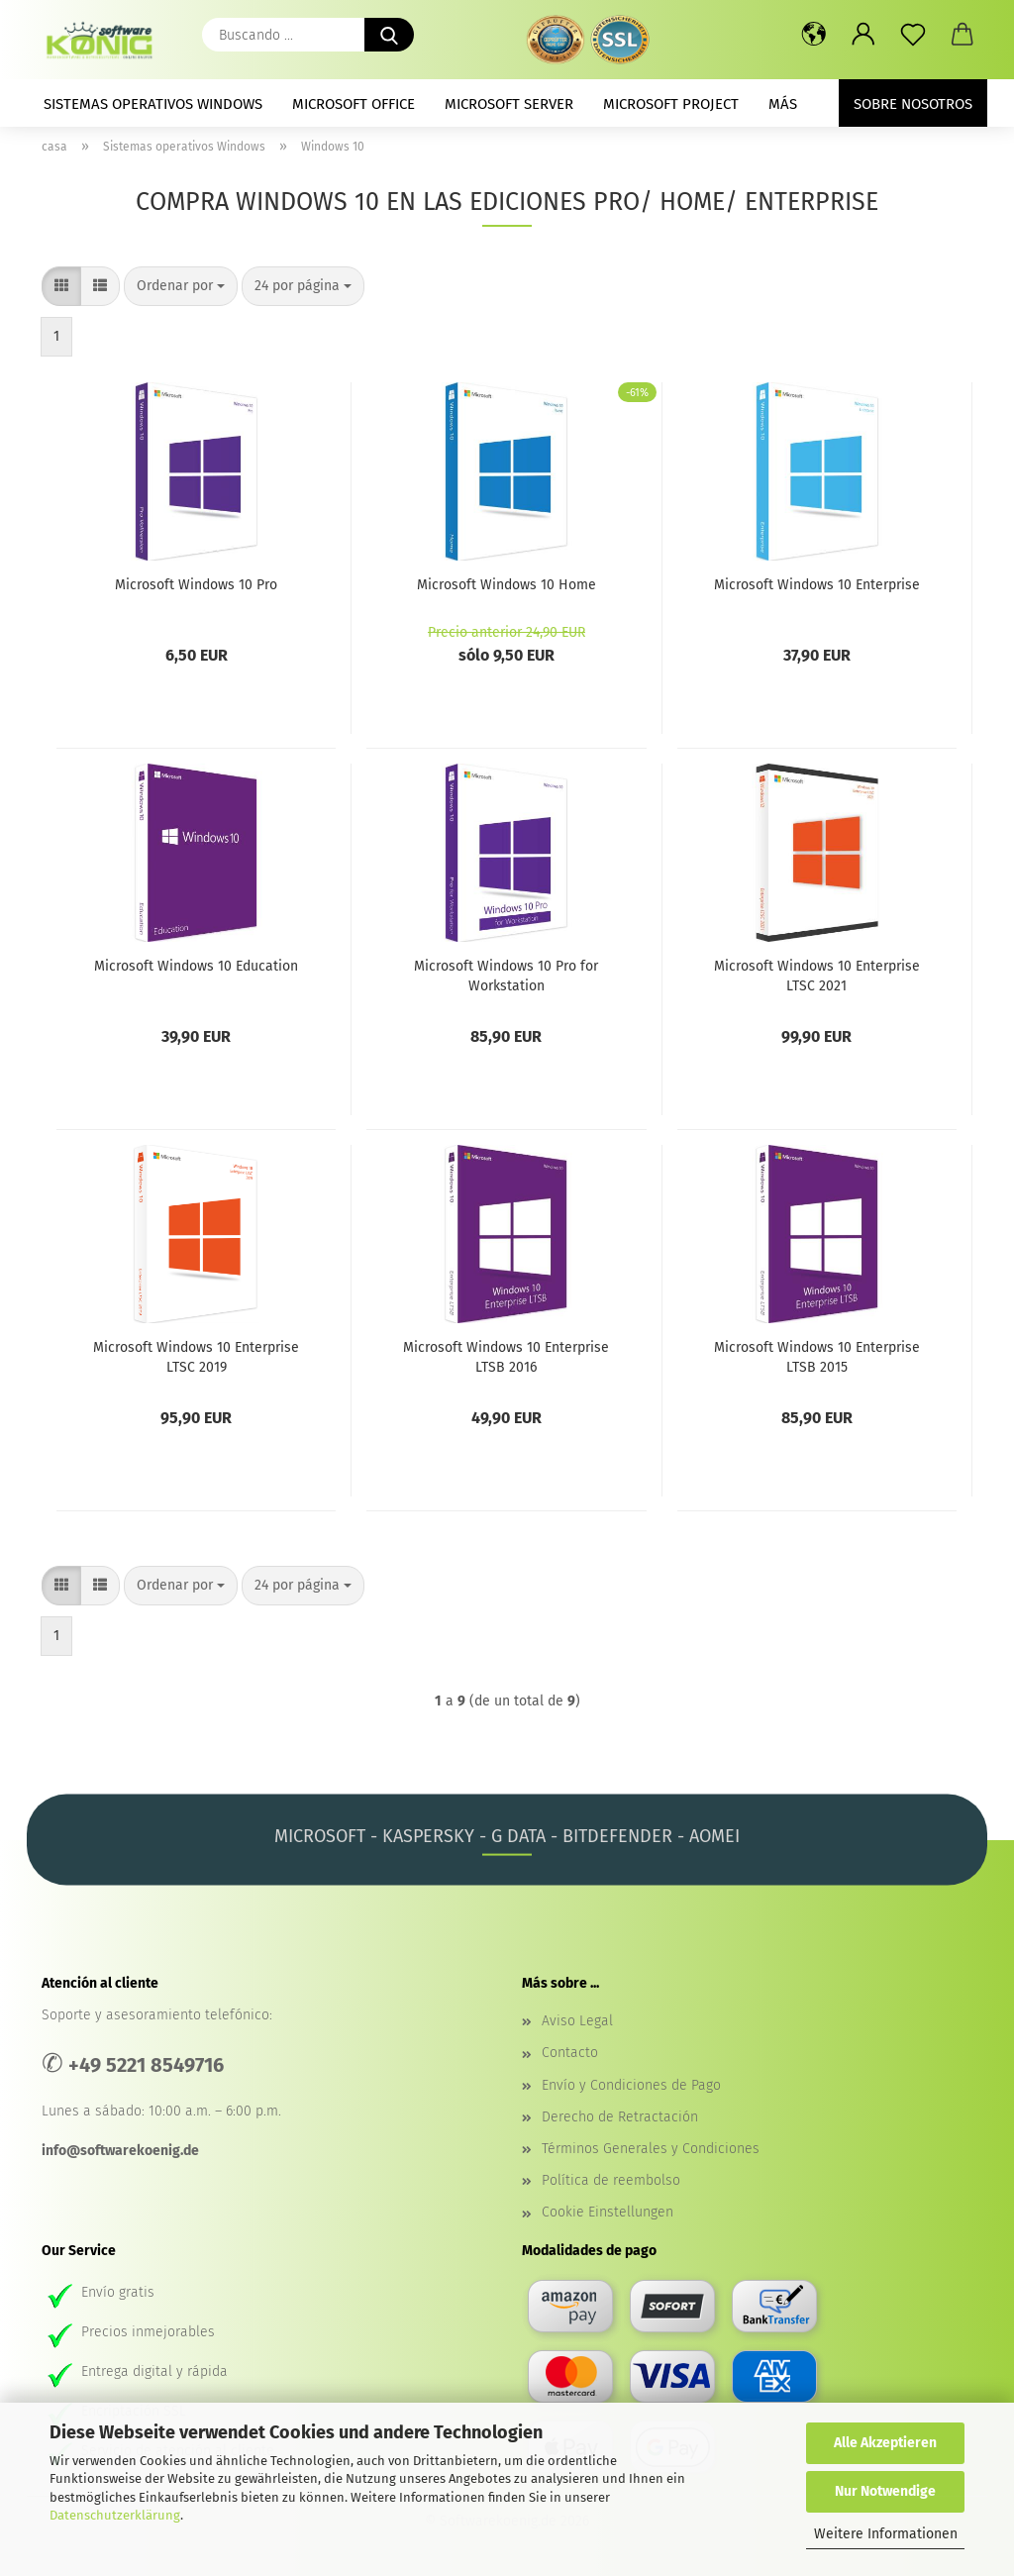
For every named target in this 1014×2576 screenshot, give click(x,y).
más (782, 104)
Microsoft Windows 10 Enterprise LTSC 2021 (817, 974)
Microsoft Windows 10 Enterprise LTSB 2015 (817, 1356)
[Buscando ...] (389, 35)
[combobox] (181, 286)
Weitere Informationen (886, 2533)
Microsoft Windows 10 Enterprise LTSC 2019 (196, 1356)
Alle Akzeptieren (885, 2442)
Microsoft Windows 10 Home (506, 584)
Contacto (570, 2052)
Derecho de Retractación (620, 2117)
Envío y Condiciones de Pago (631, 2085)
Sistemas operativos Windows (153, 104)
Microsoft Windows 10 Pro (196, 584)
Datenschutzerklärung (115, 2515)
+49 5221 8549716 (146, 2065)
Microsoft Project (671, 104)
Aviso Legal (577, 2020)
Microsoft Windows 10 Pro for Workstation (506, 974)
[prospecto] (913, 34)
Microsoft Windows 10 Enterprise (817, 584)
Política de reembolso (611, 2180)
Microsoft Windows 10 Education (196, 966)
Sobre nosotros (913, 104)
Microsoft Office (353, 104)
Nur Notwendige (885, 2491)
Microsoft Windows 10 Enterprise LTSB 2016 (506, 1356)
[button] (814, 34)
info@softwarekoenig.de (120, 2150)
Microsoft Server (509, 104)
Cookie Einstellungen (607, 2212)
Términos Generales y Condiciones (651, 2148)
